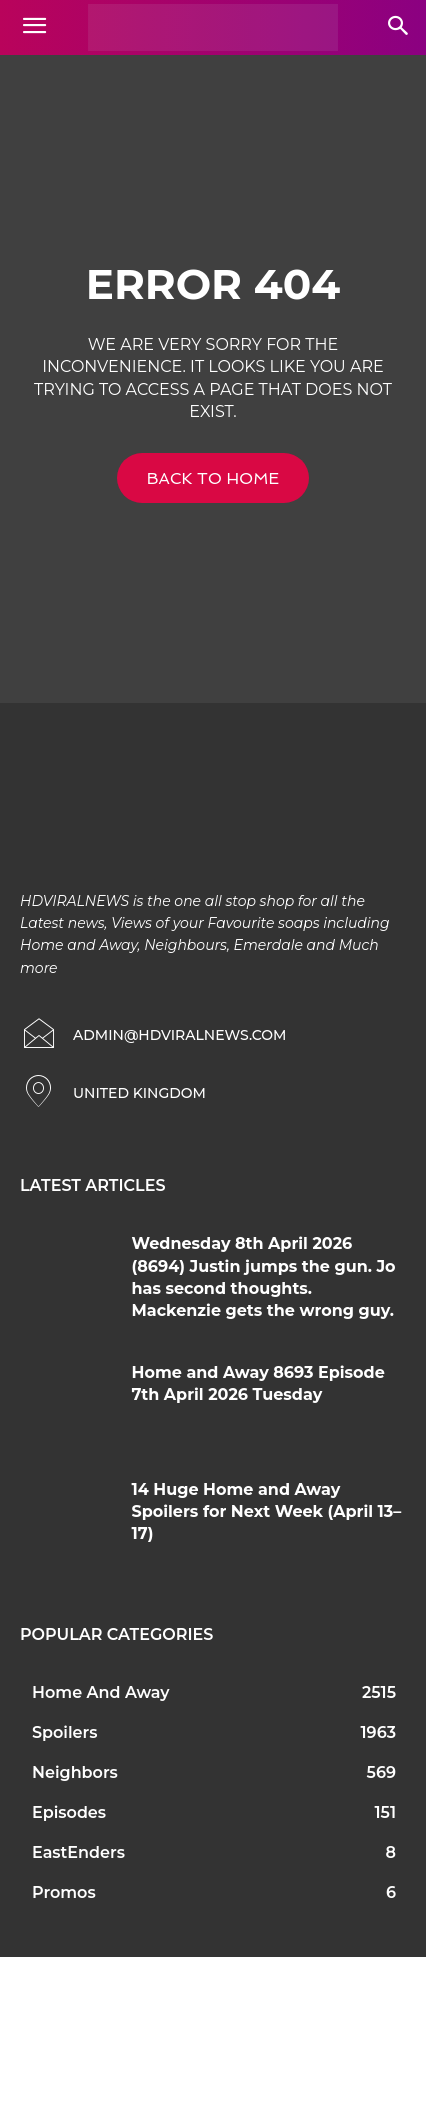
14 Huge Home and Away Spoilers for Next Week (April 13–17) (267, 1512)
